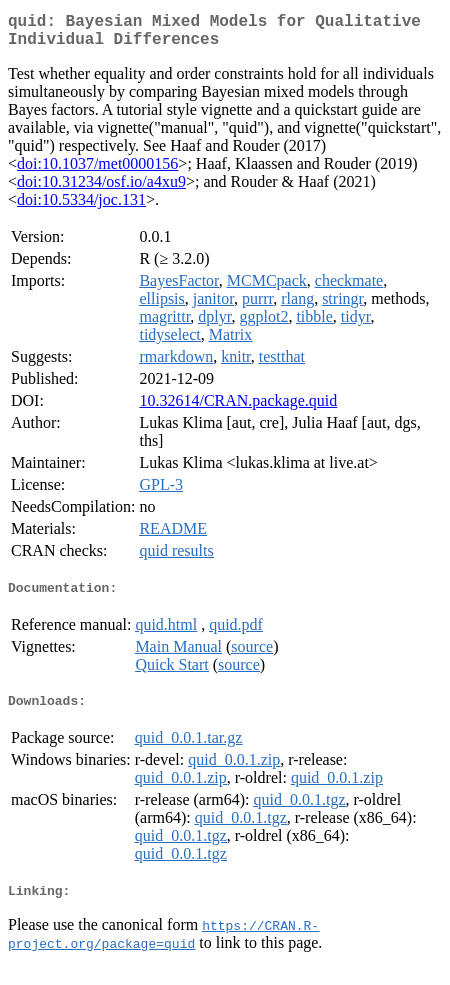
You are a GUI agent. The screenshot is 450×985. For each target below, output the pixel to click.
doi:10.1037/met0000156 (97, 171)
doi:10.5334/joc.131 (81, 207)
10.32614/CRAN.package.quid (238, 408)
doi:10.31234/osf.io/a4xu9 (101, 189)
